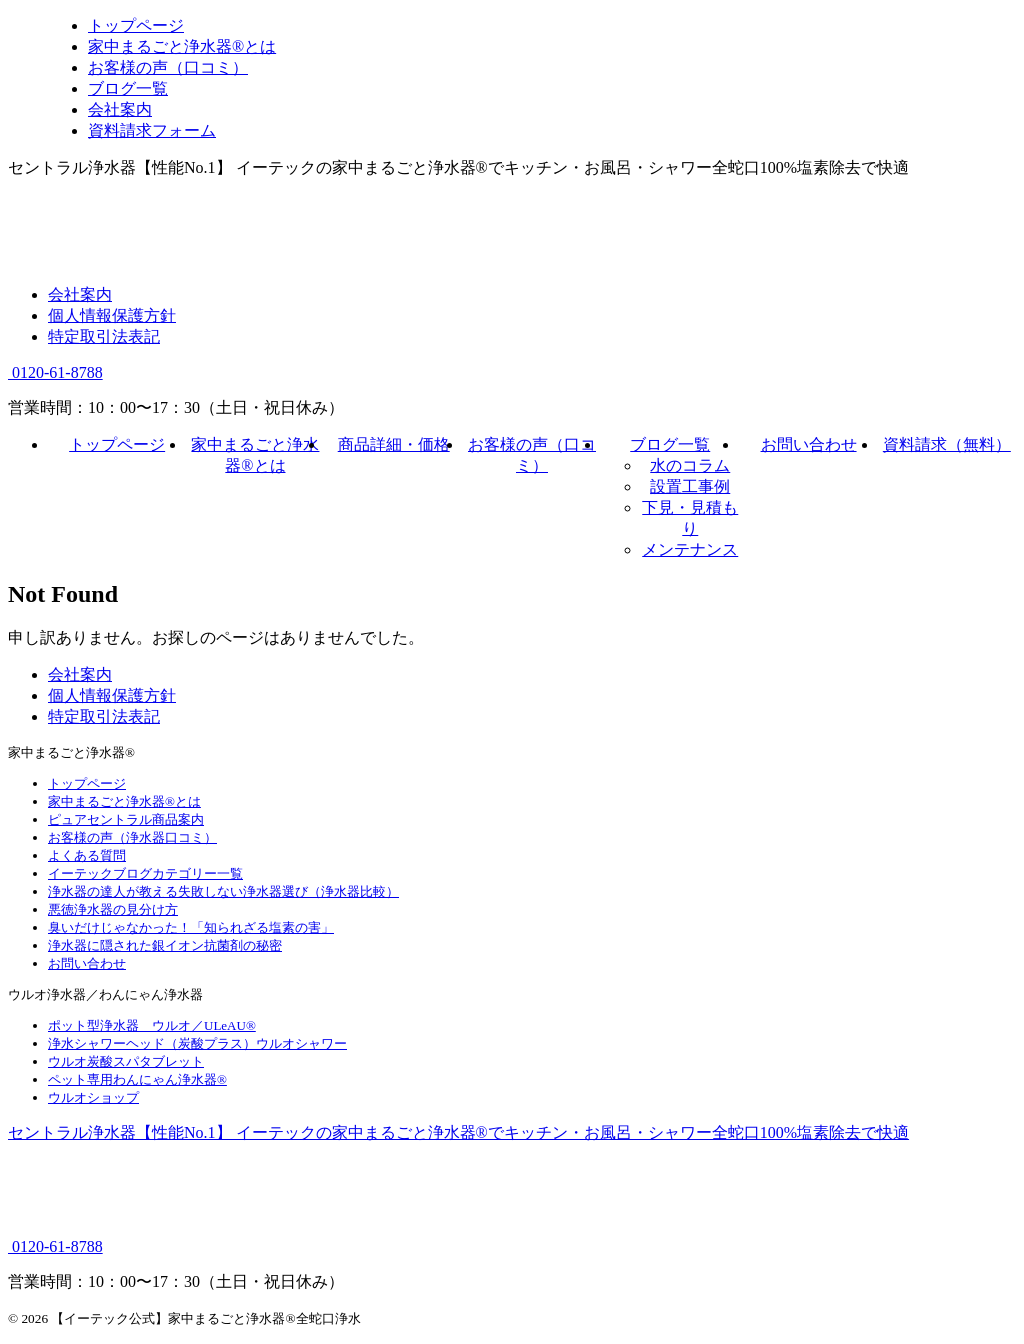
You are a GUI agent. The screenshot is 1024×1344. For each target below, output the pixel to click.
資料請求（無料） (947, 444)
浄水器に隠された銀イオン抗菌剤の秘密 (165, 945)
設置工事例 (690, 486)
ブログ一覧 (670, 444)
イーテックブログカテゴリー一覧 (145, 873)
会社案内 (80, 294)
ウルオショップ (93, 1097)
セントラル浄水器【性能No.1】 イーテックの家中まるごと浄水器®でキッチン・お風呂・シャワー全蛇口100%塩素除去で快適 (458, 1132)
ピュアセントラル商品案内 (126, 819)
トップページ (117, 444)
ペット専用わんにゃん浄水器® (137, 1079)
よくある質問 (87, 855)
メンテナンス (690, 549)
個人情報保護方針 (112, 315)
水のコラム (690, 465)
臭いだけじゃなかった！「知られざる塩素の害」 (191, 927)
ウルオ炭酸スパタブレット (126, 1061)
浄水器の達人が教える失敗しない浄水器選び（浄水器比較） (223, 891)
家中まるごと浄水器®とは (124, 801)
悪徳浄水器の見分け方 (113, 909)
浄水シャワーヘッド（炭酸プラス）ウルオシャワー (197, 1043)
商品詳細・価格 (394, 444)
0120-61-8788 (55, 372)
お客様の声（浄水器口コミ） (132, 837)
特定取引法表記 (104, 336)
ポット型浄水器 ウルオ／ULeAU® (152, 1025)
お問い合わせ (809, 444)
